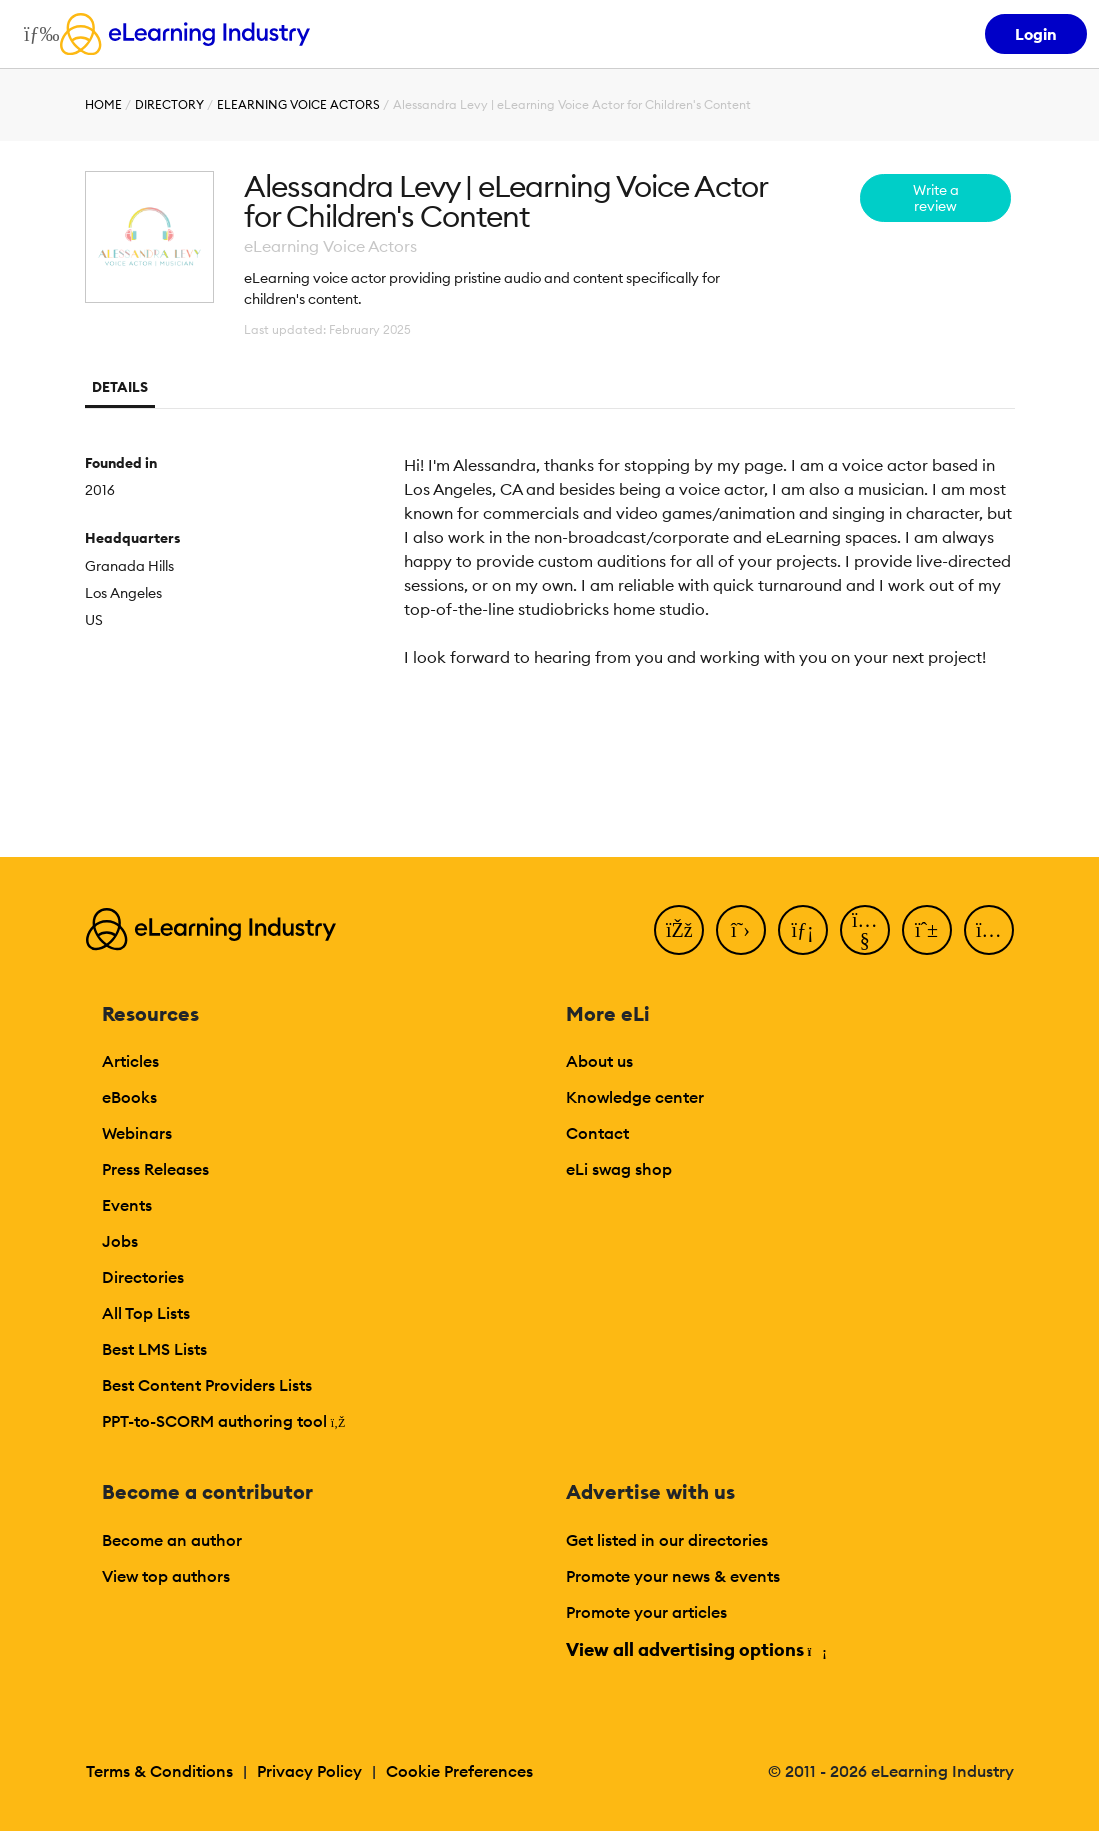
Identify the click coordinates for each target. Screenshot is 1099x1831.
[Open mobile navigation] (36, 34)
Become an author (172, 1540)
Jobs (120, 1241)
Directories (143, 1277)
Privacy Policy (309, 1771)
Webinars (137, 1133)
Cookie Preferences (459, 1771)
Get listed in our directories (667, 1540)
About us (599, 1061)
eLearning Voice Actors (298, 104)
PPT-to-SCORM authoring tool (224, 1421)
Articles (130, 1061)
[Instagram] (989, 930)
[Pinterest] (927, 930)
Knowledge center (635, 1097)
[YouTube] (865, 930)
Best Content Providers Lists (207, 1385)
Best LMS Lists (154, 1349)
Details (120, 387)
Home (103, 104)
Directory (169, 104)
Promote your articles (646, 1612)
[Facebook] (679, 930)
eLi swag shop (619, 1169)
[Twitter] (741, 930)
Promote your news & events (673, 1576)
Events (127, 1205)
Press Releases (155, 1169)
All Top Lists (146, 1313)
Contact (597, 1133)
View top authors (166, 1576)
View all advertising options (695, 1649)
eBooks (129, 1097)
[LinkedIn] (803, 930)
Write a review (936, 198)
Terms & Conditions (159, 1771)
